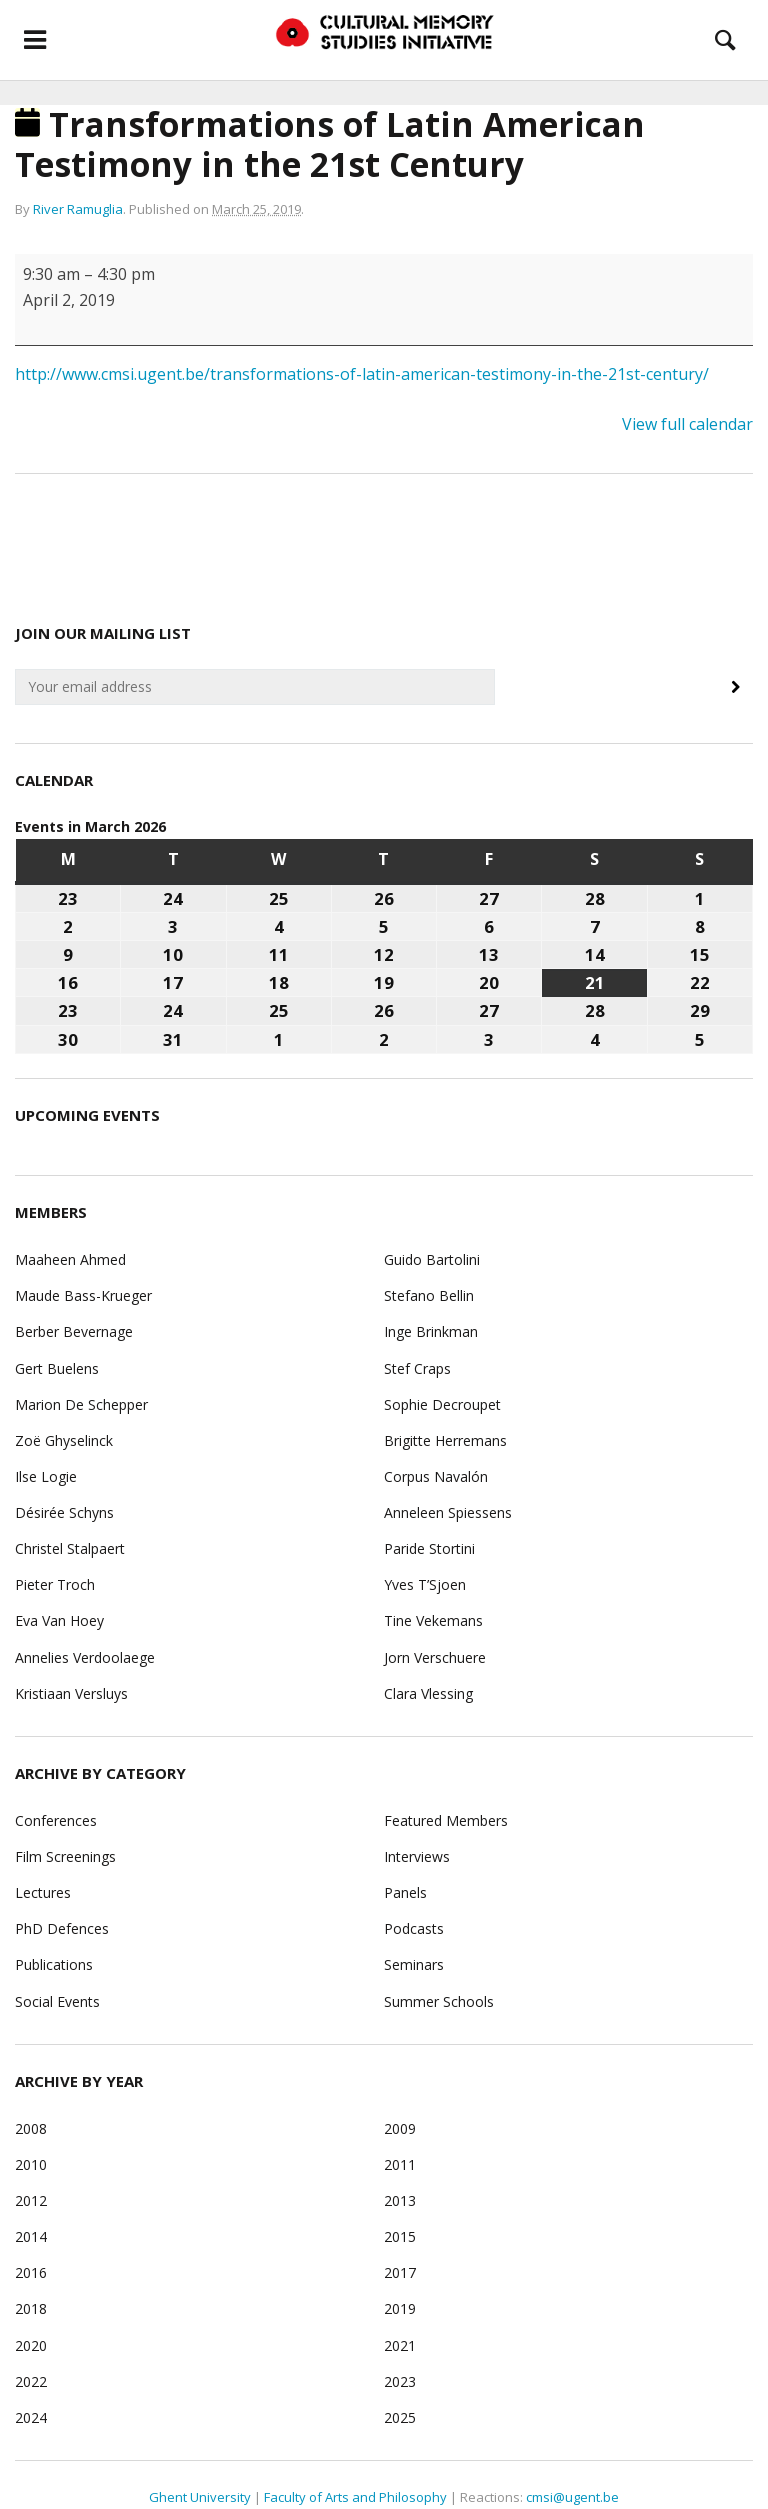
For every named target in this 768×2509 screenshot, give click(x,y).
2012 (31, 2200)
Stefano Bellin (429, 1295)
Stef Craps (417, 1368)
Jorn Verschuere (435, 1657)
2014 (31, 2236)
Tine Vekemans (433, 1620)
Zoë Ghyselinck (64, 1440)
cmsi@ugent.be (572, 2497)
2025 (400, 2417)
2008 (31, 2128)
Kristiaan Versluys (71, 1693)
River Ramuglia (78, 209)
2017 (400, 2272)
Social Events (57, 2001)
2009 (400, 2128)
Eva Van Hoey (59, 1620)
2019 (400, 2308)
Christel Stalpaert (70, 1548)
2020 (31, 2345)
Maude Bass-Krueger (83, 1295)
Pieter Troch (55, 1584)
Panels (405, 1892)
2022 (31, 2381)
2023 (400, 2381)
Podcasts (414, 1928)
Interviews (417, 1856)
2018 (31, 2308)
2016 (31, 2272)
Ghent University (200, 2497)
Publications (54, 1964)
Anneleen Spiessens (448, 1512)
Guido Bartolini (432, 1259)
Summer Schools (439, 2001)
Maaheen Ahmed (70, 1259)
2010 (31, 2164)
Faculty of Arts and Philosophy (355, 2497)
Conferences (56, 1820)
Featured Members (446, 1820)
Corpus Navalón (436, 1476)
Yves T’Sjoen (425, 1584)
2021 (400, 2345)
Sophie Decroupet (442, 1404)
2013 (400, 2200)
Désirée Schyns (64, 1512)
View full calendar (687, 424)
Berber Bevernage (74, 1331)
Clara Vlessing (428, 1693)
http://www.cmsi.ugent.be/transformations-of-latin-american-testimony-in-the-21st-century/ (362, 374)
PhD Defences (62, 1928)
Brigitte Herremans (445, 1440)
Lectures (43, 1892)
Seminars (414, 1964)
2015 (400, 2236)
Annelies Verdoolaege (85, 1657)
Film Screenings (65, 1856)
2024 (31, 2417)
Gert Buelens (57, 1368)
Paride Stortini (429, 1548)
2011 (400, 2164)
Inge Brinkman (431, 1331)
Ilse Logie (46, 1476)
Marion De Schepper (81, 1404)
